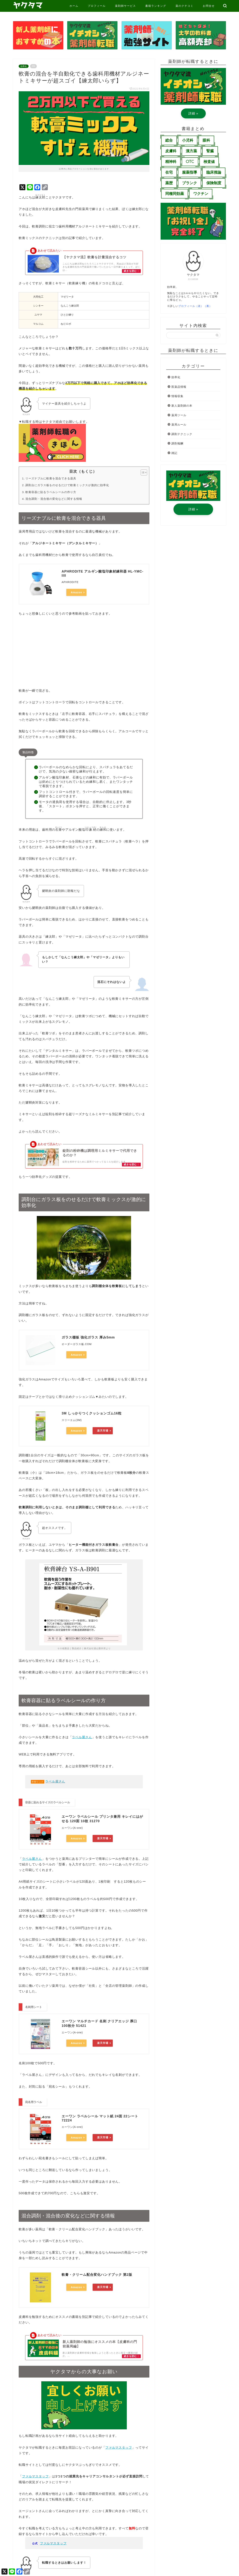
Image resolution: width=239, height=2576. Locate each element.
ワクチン (200, 195)
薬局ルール (178, 426)
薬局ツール (178, 416)
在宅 (169, 174)
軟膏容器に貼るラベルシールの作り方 (50, 494)
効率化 (24, 66)
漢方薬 (191, 152)
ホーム (73, 5)
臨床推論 (213, 174)
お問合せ (209, 5)
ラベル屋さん (82, 1742)
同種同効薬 (174, 195)
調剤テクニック (181, 435)
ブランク (189, 184)
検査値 (209, 163)
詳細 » (193, 112)
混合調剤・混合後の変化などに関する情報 (53, 501)
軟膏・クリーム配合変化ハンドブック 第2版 (97, 2280)
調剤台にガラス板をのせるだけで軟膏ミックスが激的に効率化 (67, 487)
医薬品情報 (178, 388)
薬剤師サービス (125, 5)
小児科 (187, 142)
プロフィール (97, 5)
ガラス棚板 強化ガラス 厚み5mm (88, 1342)
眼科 (206, 142)
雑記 (174, 454)
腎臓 (210, 152)
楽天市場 (102, 1435)
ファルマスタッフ (118, 2455)
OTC (190, 163)
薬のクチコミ (184, 5)
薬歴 (169, 184)
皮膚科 (170, 152)
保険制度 (213, 184)
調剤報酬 (177, 444)
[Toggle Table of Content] (142, 475)
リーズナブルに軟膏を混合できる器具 (50, 481)
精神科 (170, 163)
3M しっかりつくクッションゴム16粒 (92, 1418)
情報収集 (177, 397)
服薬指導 (189, 174)
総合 (169, 142)
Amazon (76, 594)
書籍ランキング (155, 5)
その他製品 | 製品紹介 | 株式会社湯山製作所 (81, 1653)
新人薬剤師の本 (181, 407)
